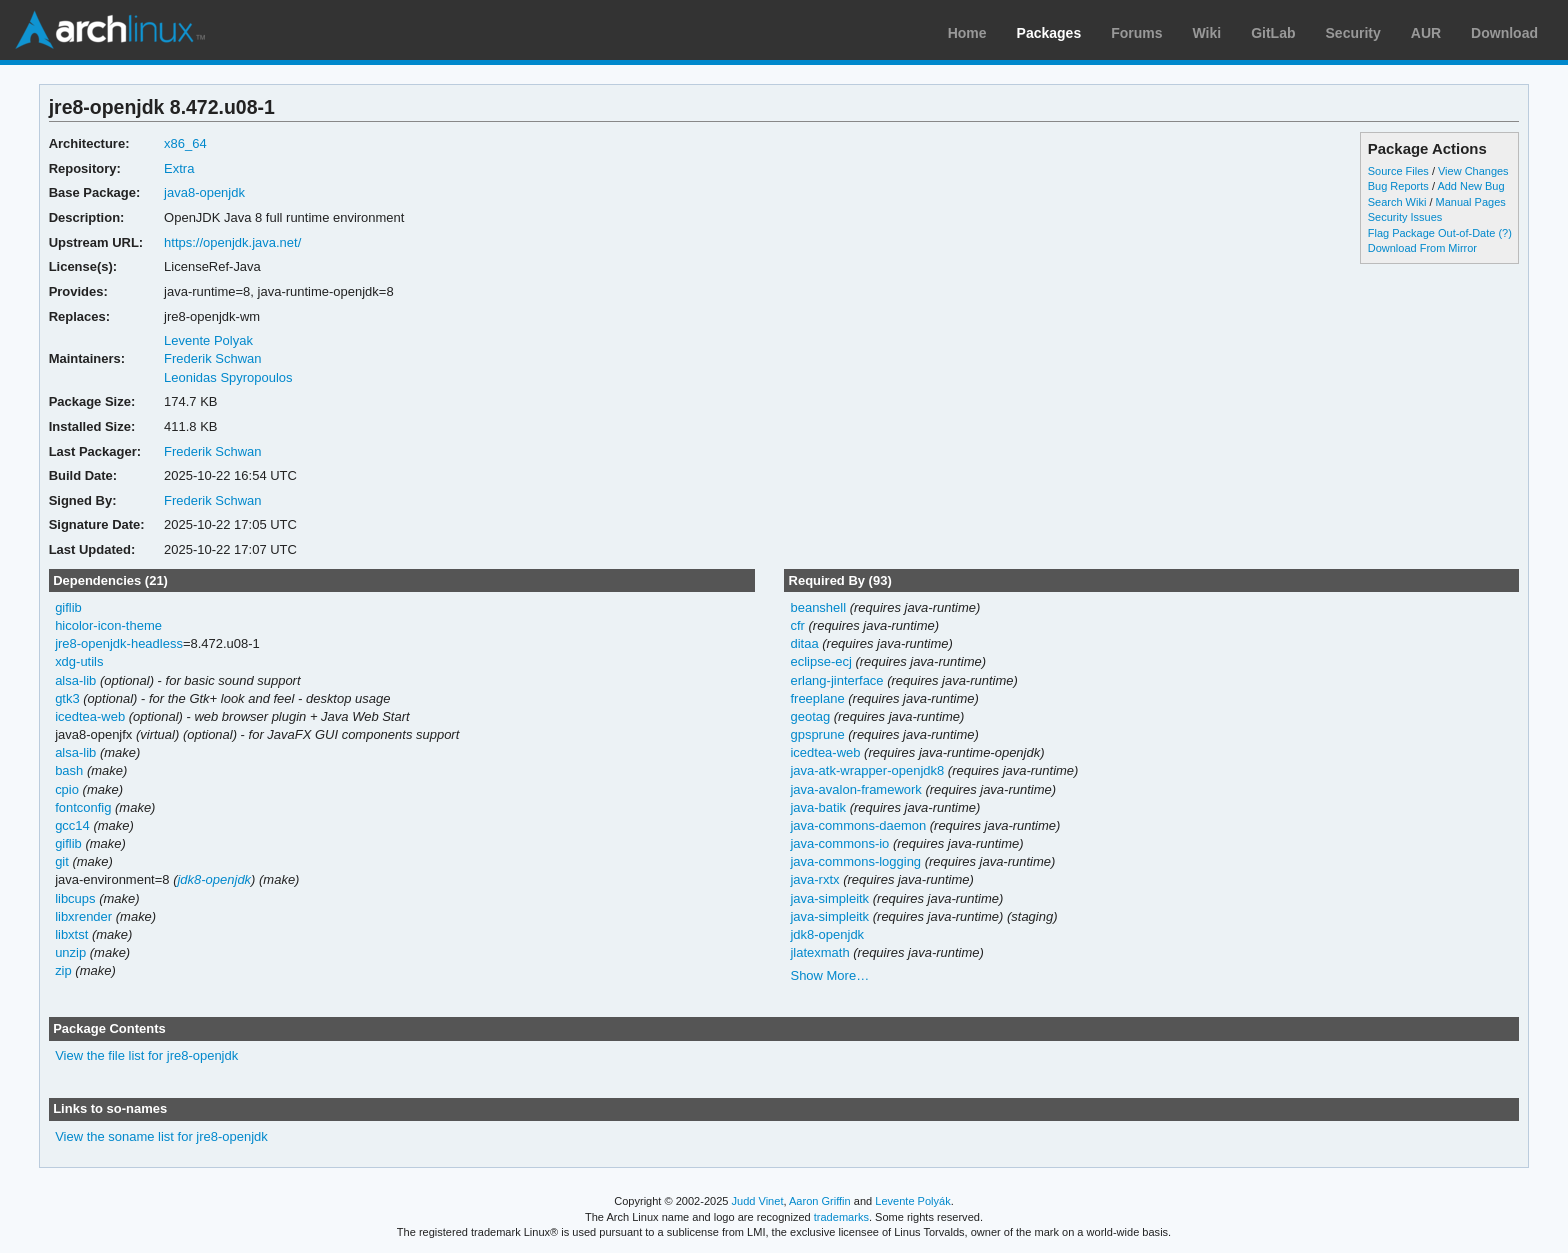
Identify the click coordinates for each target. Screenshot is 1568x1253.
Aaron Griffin (820, 1201)
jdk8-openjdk (214, 879)
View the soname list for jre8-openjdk (161, 1136)
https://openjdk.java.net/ (232, 242)
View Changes (1473, 171)
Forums (1136, 33)
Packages (1049, 33)
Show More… (829, 975)
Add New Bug (1470, 186)
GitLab (1273, 33)
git (62, 861)
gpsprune (817, 734)
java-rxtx (814, 879)
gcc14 (72, 825)
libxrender (83, 916)
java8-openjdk (204, 192)
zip (63, 970)
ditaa (804, 643)
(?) (1504, 233)
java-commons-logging (855, 861)
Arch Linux (110, 30)
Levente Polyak (208, 340)
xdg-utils (79, 661)
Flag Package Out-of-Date (1432, 233)
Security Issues (1405, 217)
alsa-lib (75, 680)
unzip (70, 952)
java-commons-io (839, 843)
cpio (67, 789)
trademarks (841, 1217)
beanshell (818, 607)
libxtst (71, 934)
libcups (75, 898)
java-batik (818, 807)
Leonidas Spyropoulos (228, 377)
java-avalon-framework (855, 789)
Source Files (1398, 171)
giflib (68, 607)
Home (967, 33)
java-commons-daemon (858, 825)
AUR (1426, 33)
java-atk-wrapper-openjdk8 (867, 770)
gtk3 (67, 698)
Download (1504, 33)
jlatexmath (819, 952)
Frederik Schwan (212, 358)
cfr (797, 625)
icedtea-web (90, 716)
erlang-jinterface (836, 680)
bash (69, 770)
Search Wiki (1397, 202)
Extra (179, 168)
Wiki (1207, 33)
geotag (810, 716)
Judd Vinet (758, 1201)
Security (1353, 33)
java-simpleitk (829, 898)
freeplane (817, 698)
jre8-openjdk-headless (119, 643)
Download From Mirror (1422, 248)
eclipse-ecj (820, 661)
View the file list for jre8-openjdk (146, 1055)
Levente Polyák (912, 1201)
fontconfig (83, 807)
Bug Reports (1398, 186)
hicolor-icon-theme (108, 625)
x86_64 (185, 143)
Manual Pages (1471, 202)
